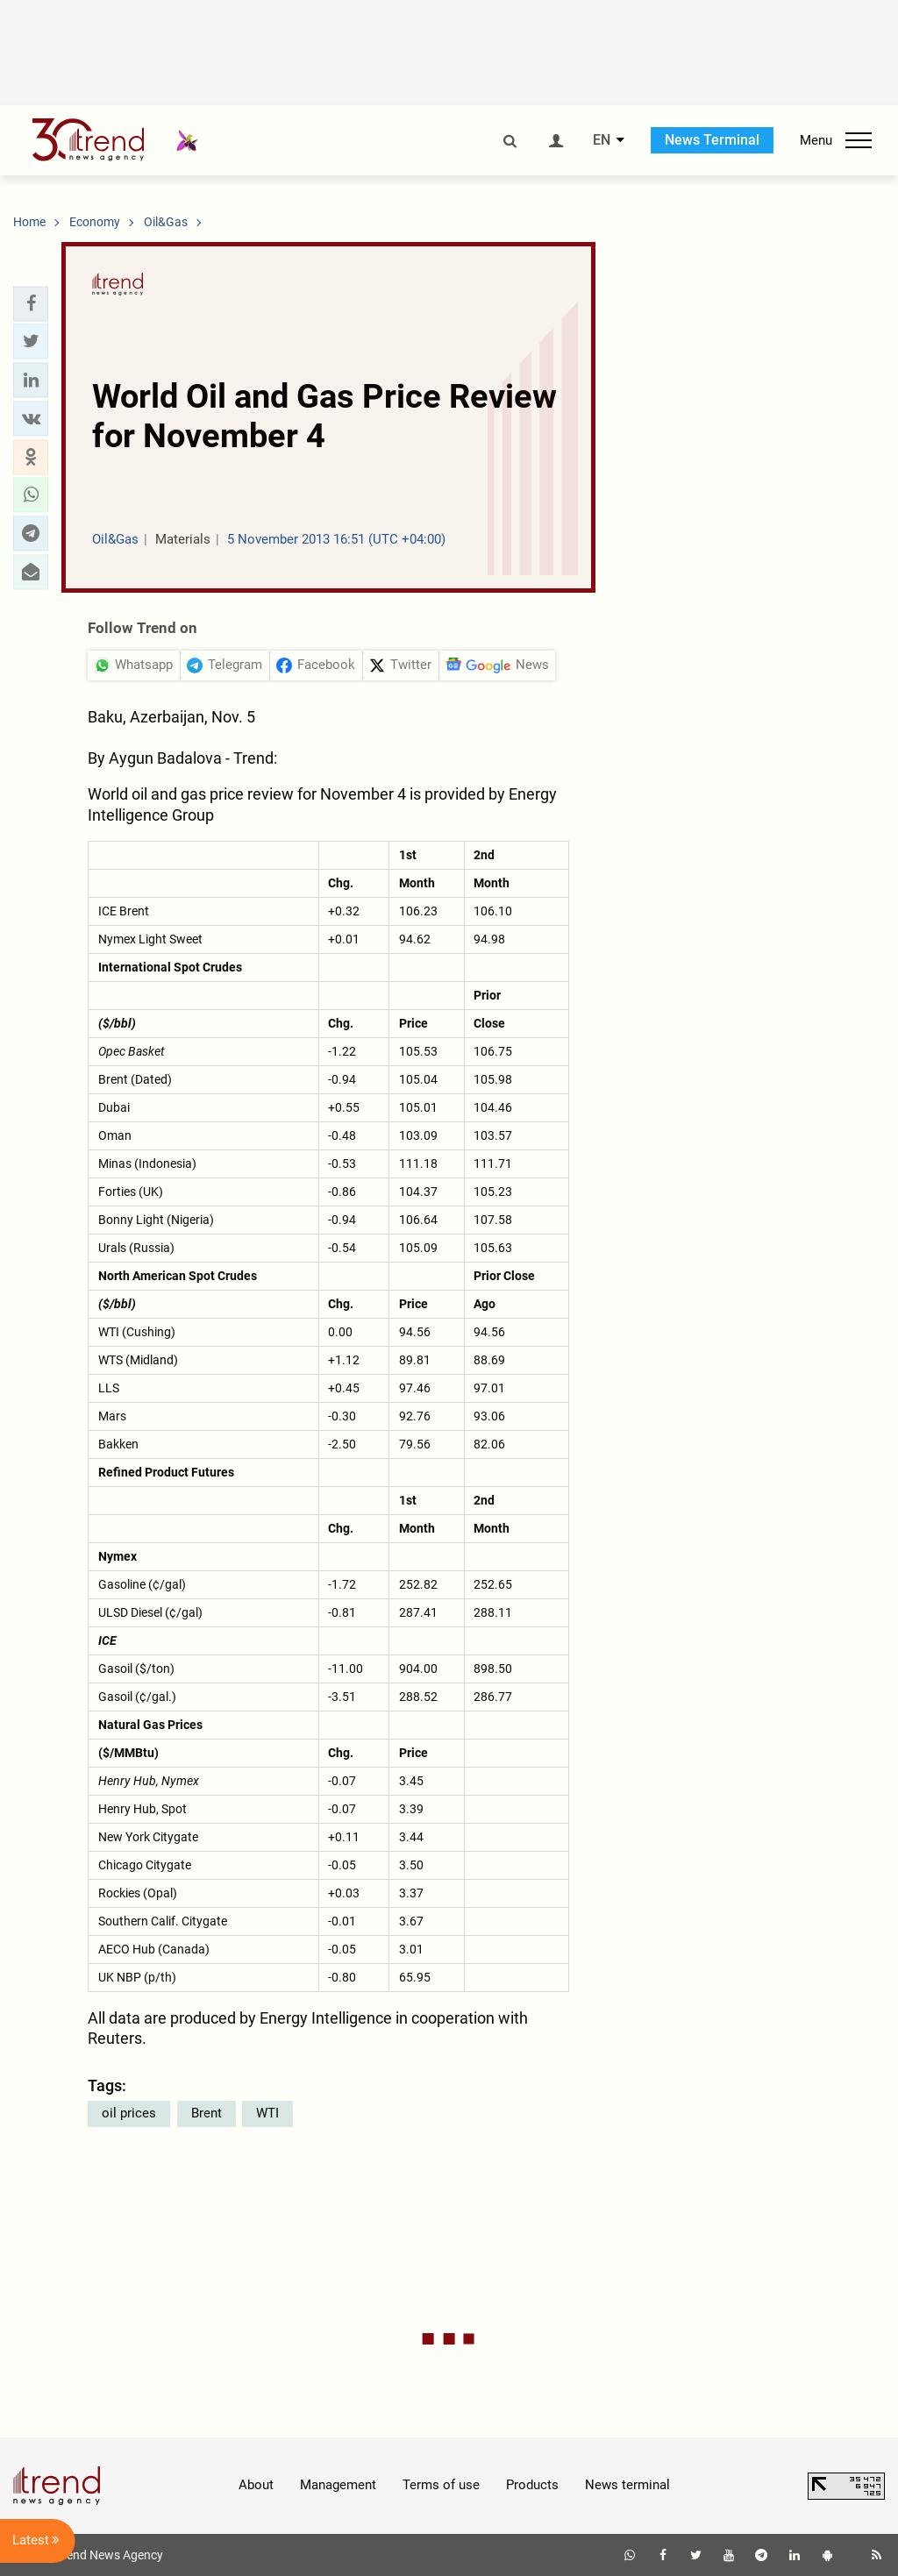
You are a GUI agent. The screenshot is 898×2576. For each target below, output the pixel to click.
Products (532, 2485)
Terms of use (441, 2485)
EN (601, 140)
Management (338, 2485)
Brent (206, 2113)
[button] (30, 303)
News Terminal (712, 140)
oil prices (129, 2113)
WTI (267, 2113)
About (256, 2485)
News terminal (627, 2485)
